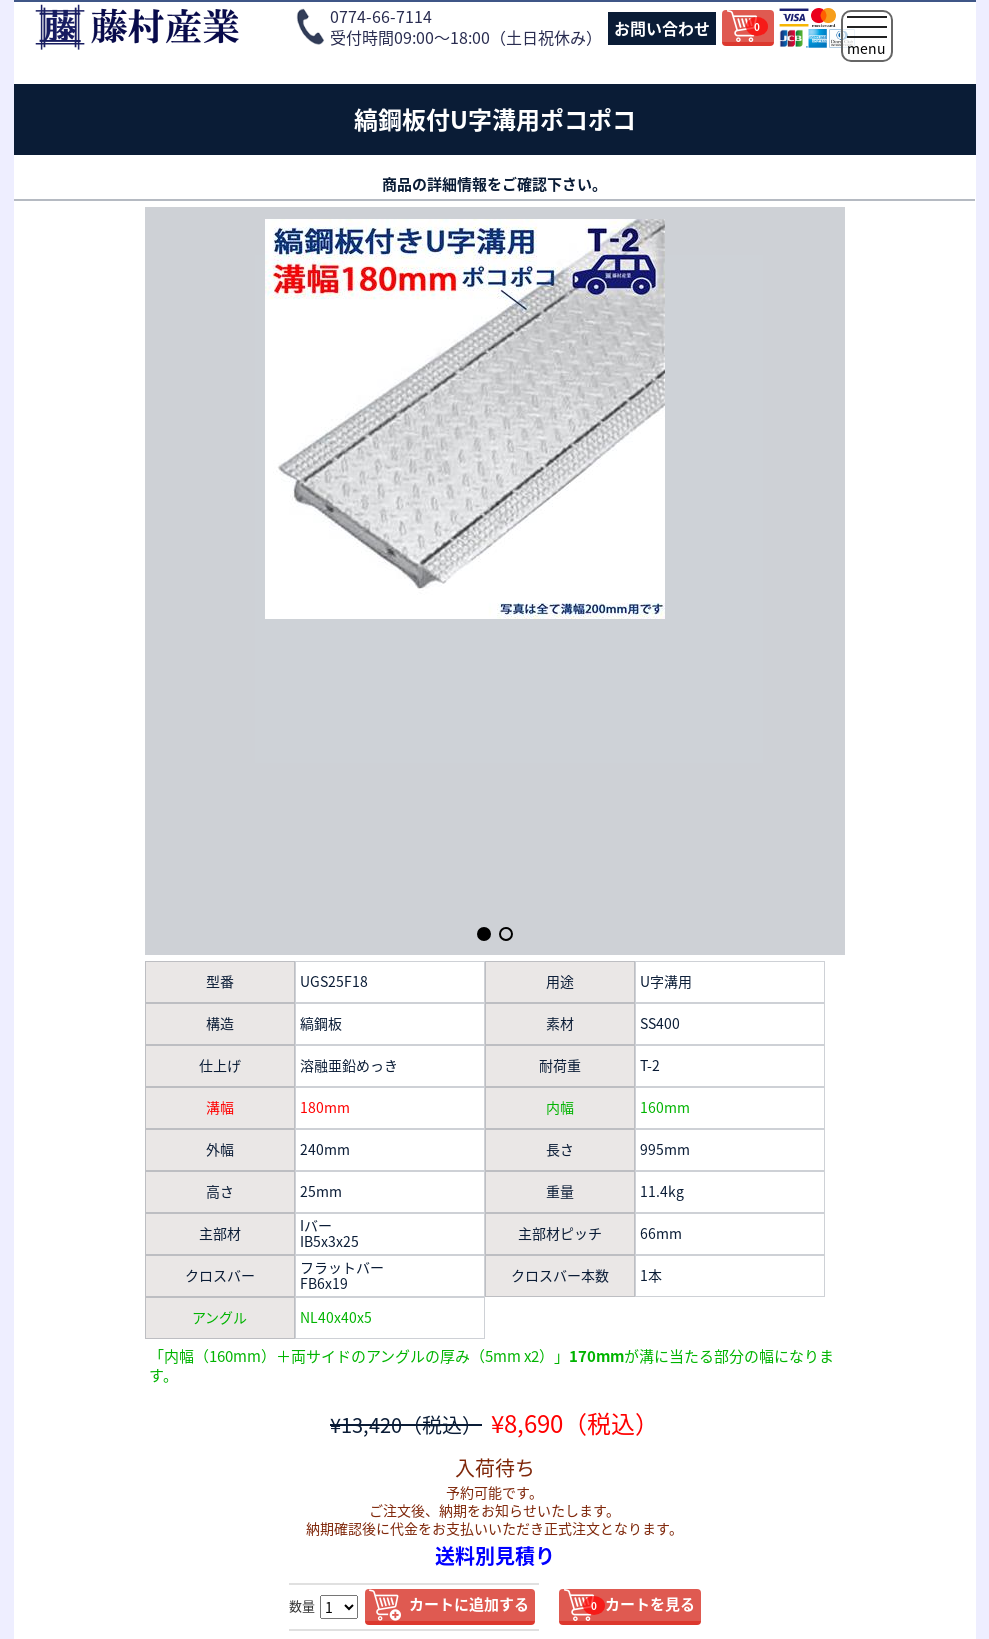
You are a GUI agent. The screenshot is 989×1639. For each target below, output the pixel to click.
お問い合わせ (662, 28)
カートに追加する (469, 1604)
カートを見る (639, 1604)
